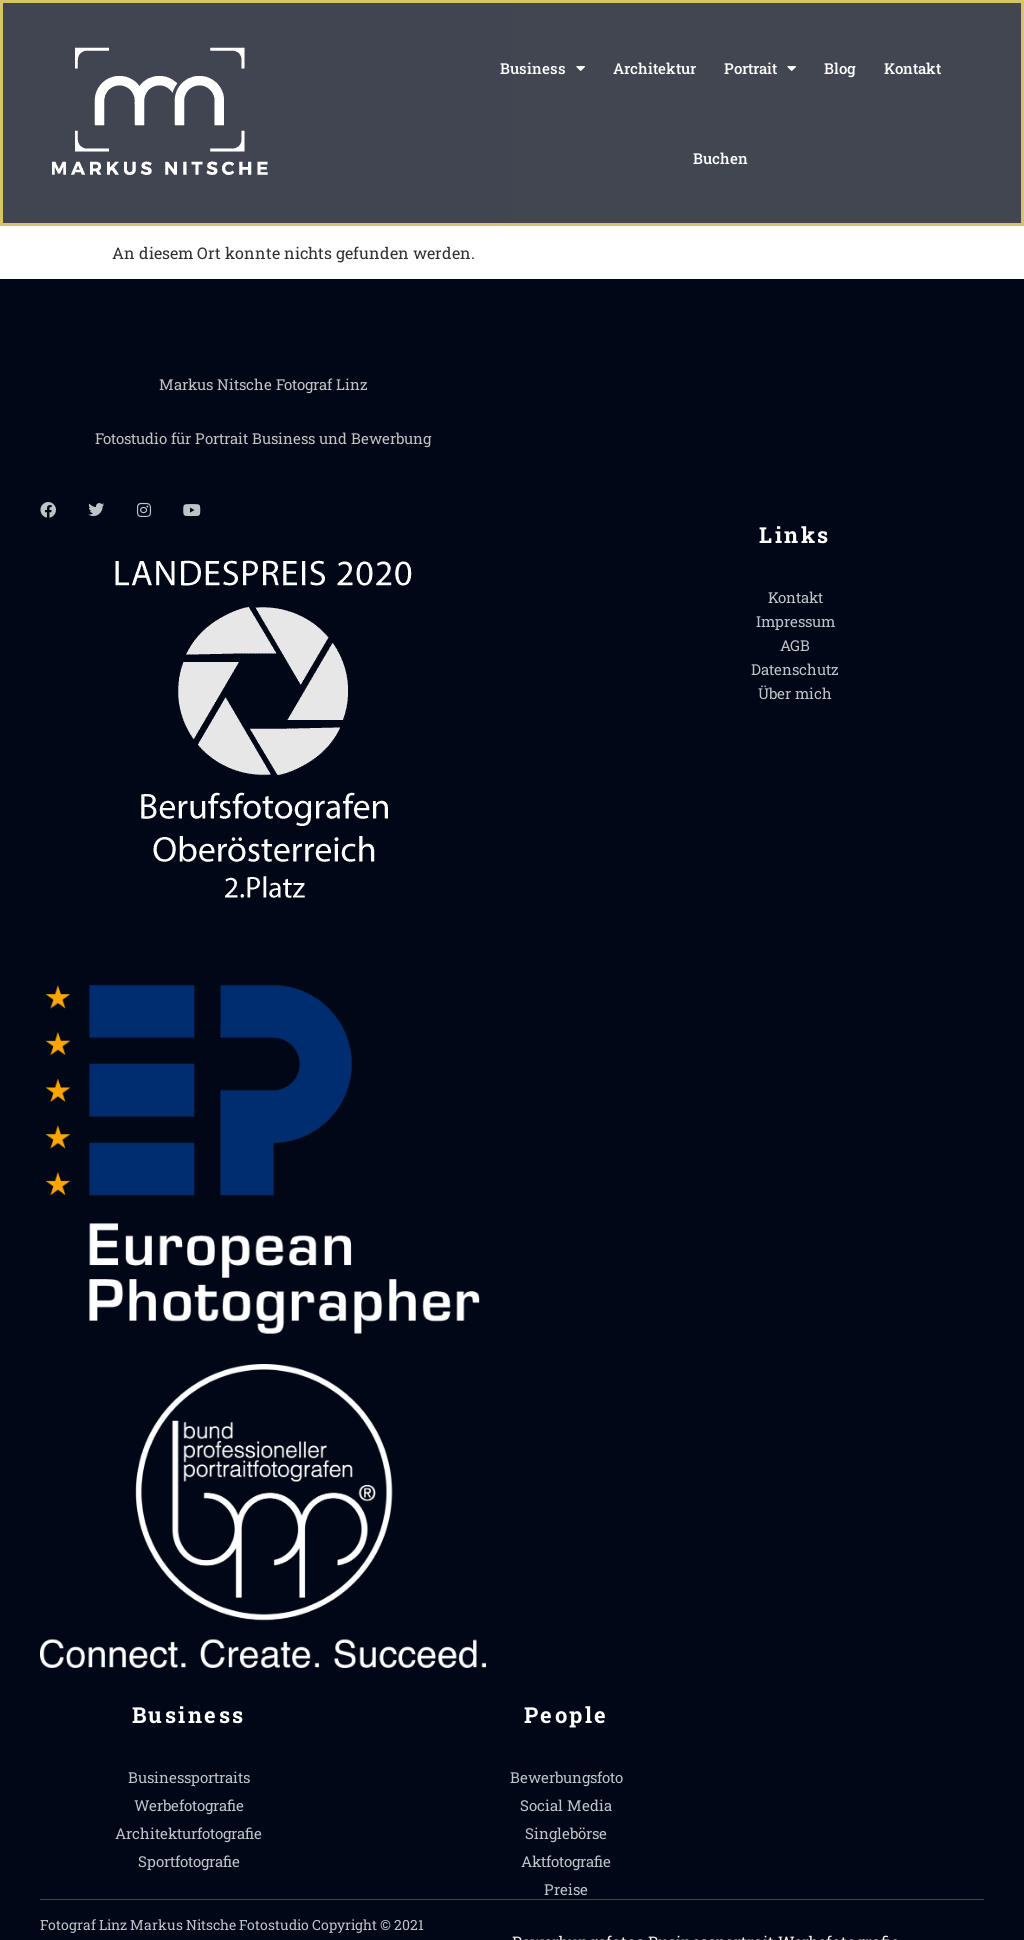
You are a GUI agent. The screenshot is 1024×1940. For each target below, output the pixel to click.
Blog (840, 68)
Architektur (654, 68)
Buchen (720, 158)
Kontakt (912, 68)
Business (542, 68)
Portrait (760, 68)
